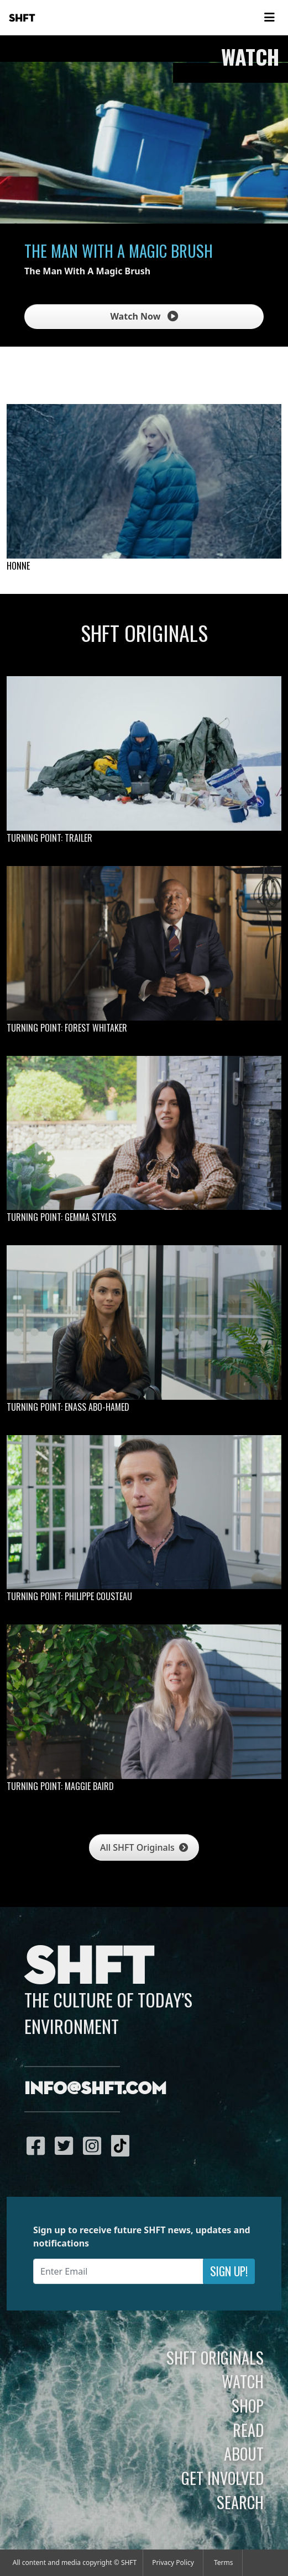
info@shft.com (95, 2089)
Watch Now (143, 316)
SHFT (22, 18)
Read (248, 2429)
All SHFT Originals (144, 1847)
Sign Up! (229, 2271)
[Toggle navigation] (269, 18)
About (244, 2453)
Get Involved (222, 2477)
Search (240, 2502)
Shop (248, 2405)
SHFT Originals (215, 2357)
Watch (243, 2381)
